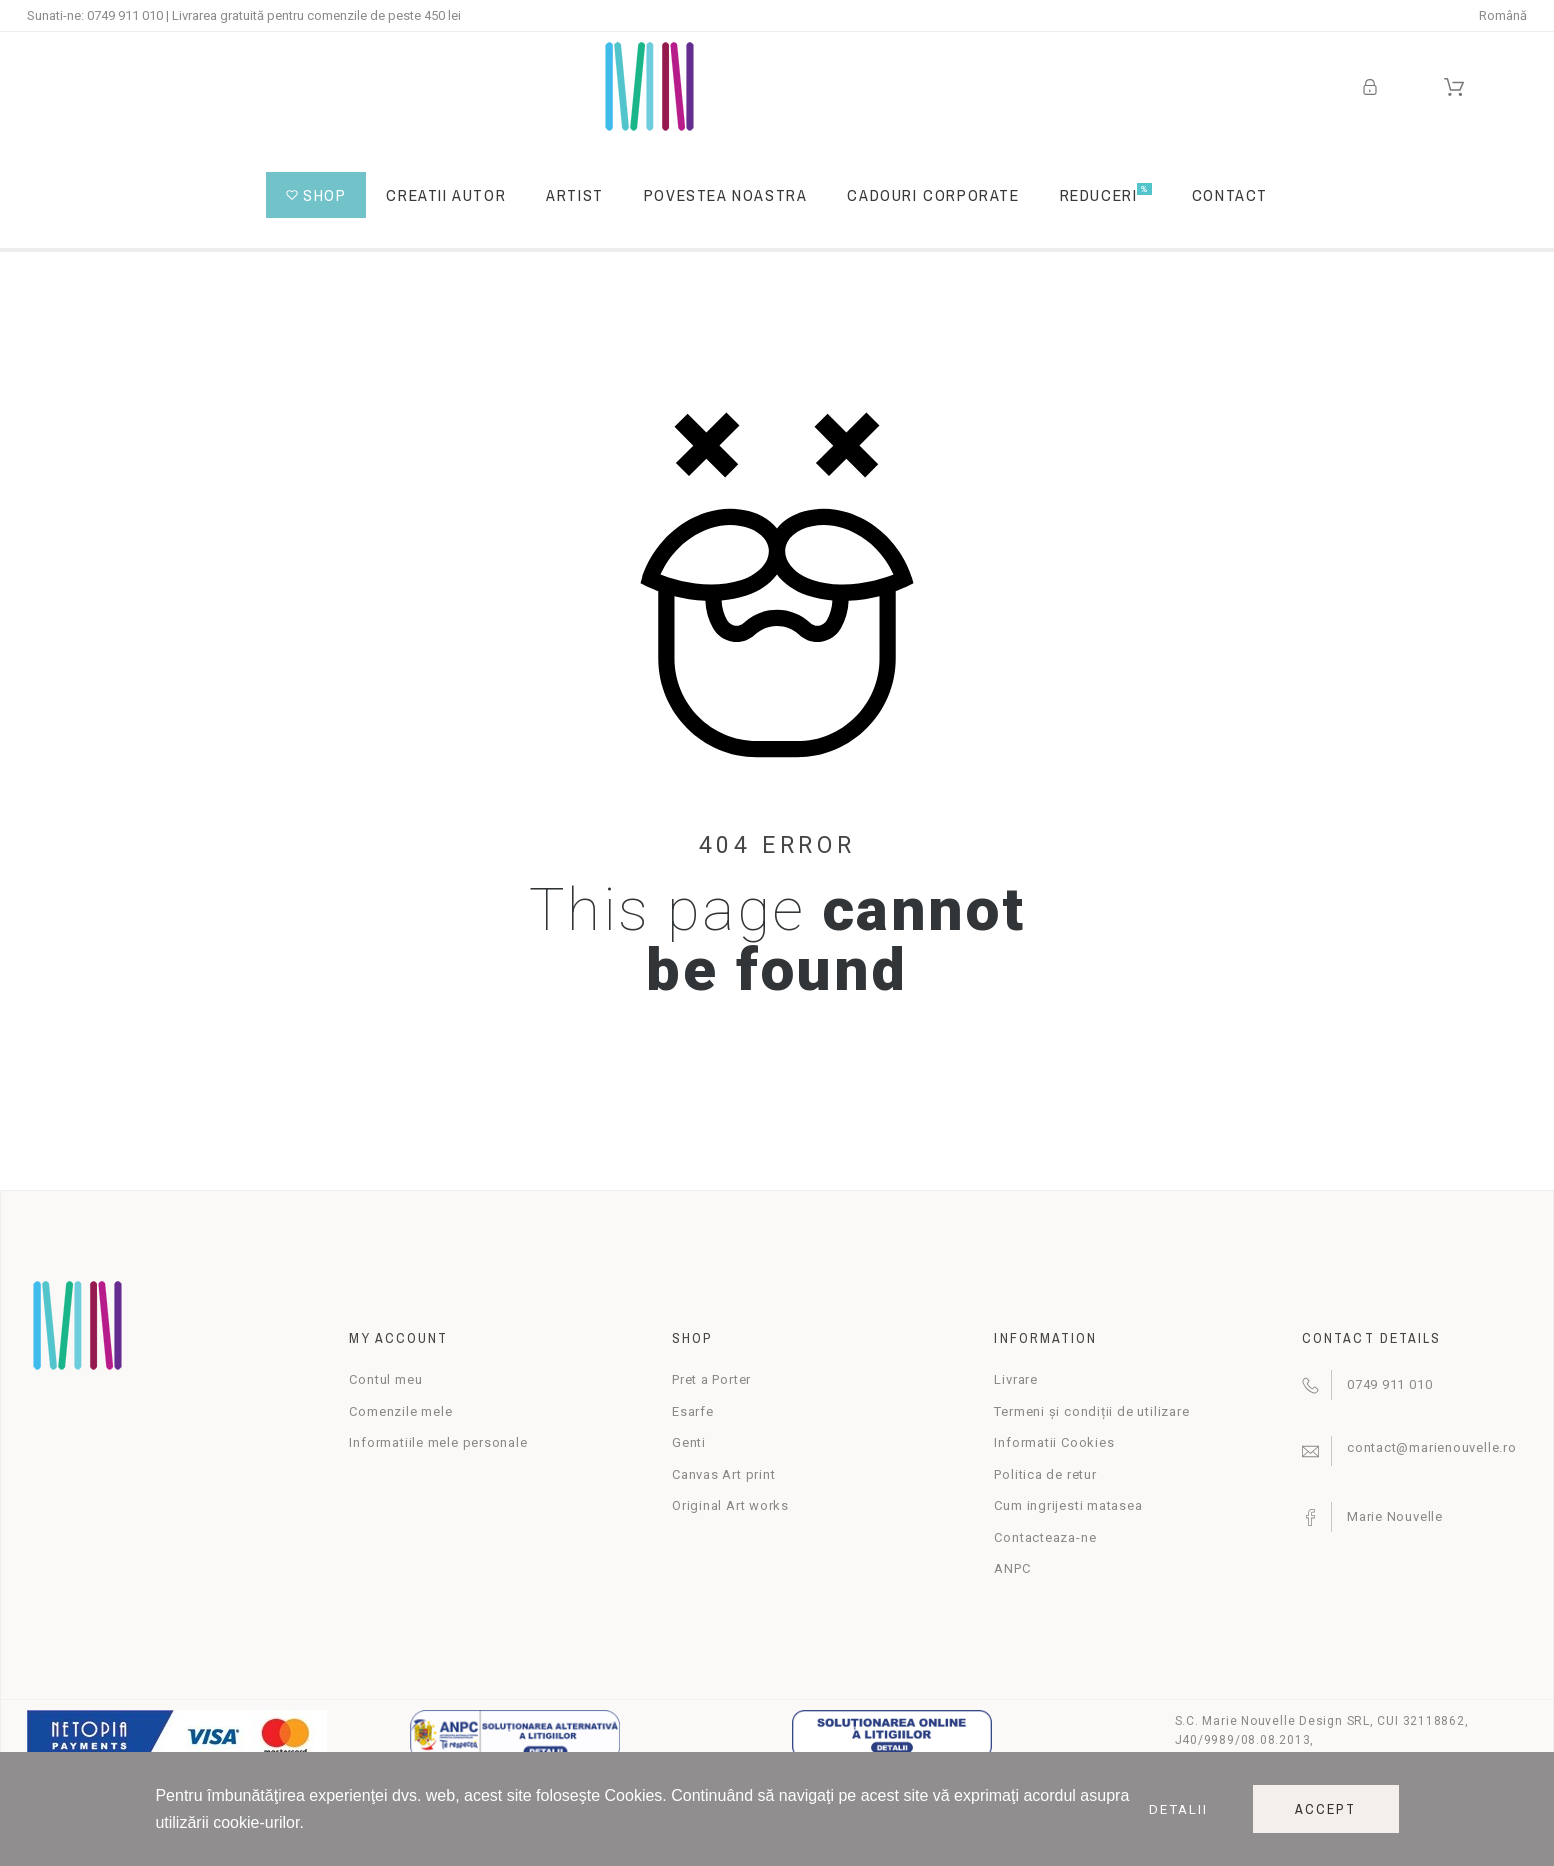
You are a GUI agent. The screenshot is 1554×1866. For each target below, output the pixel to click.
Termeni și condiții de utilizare (1091, 1411)
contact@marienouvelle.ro (1432, 1447)
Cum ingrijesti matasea (1068, 1505)
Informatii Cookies (1054, 1442)
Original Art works (730, 1505)
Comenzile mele (400, 1411)
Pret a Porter (711, 1379)
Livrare (1015, 1379)
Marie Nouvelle (1395, 1516)
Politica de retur (1045, 1474)
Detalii (1178, 1809)
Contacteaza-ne (1045, 1537)
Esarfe (693, 1411)
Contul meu (385, 1379)
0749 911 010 (125, 15)
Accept (1326, 1809)
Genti (689, 1442)
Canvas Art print (723, 1474)
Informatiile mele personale (438, 1442)
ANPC (1012, 1568)
